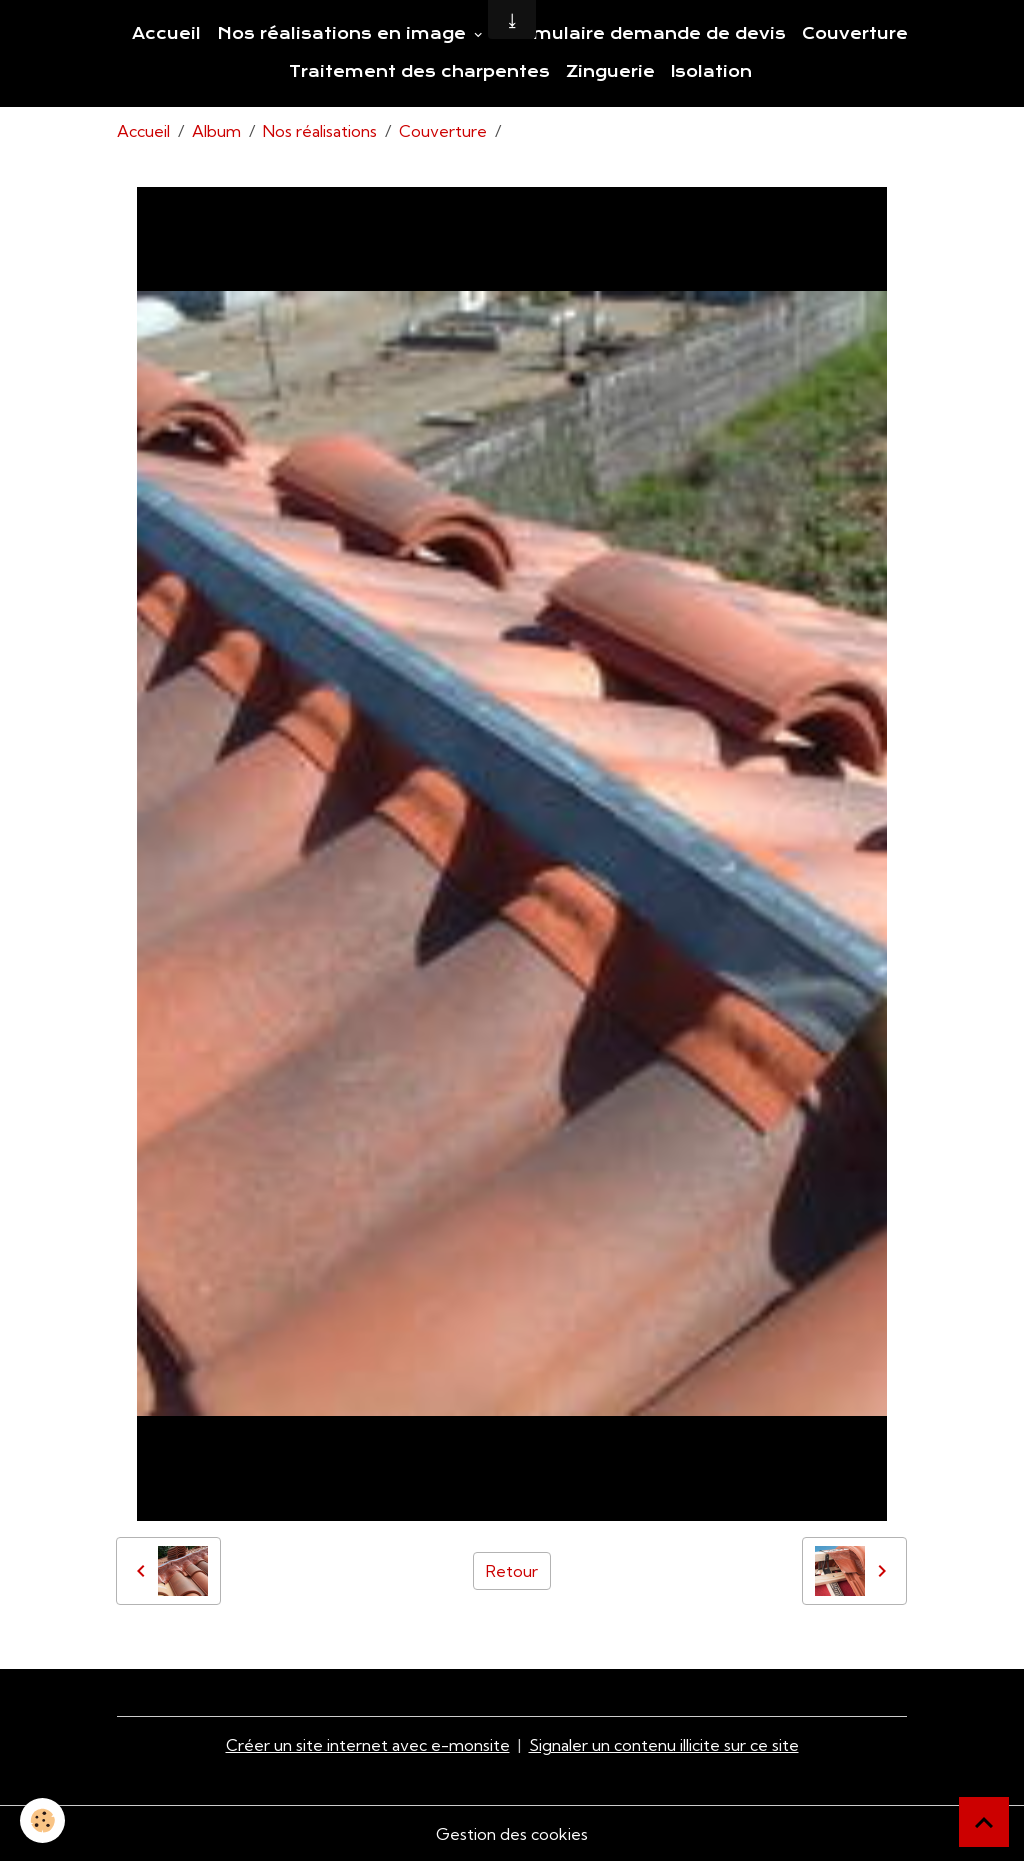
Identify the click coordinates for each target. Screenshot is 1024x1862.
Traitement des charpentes (419, 72)
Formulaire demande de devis (643, 34)
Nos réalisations (320, 131)
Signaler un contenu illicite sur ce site (664, 1745)
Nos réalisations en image (344, 34)
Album (216, 131)
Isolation (711, 72)
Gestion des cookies (512, 1834)
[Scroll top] (984, 1822)
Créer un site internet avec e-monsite (368, 1745)
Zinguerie (610, 72)
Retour (512, 1571)
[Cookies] (42, 1820)
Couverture (855, 34)
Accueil (166, 34)
